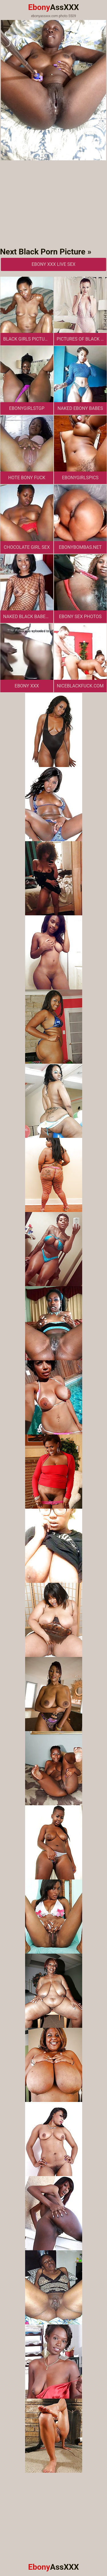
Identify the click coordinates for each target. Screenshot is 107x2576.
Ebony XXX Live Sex (54, 264)
